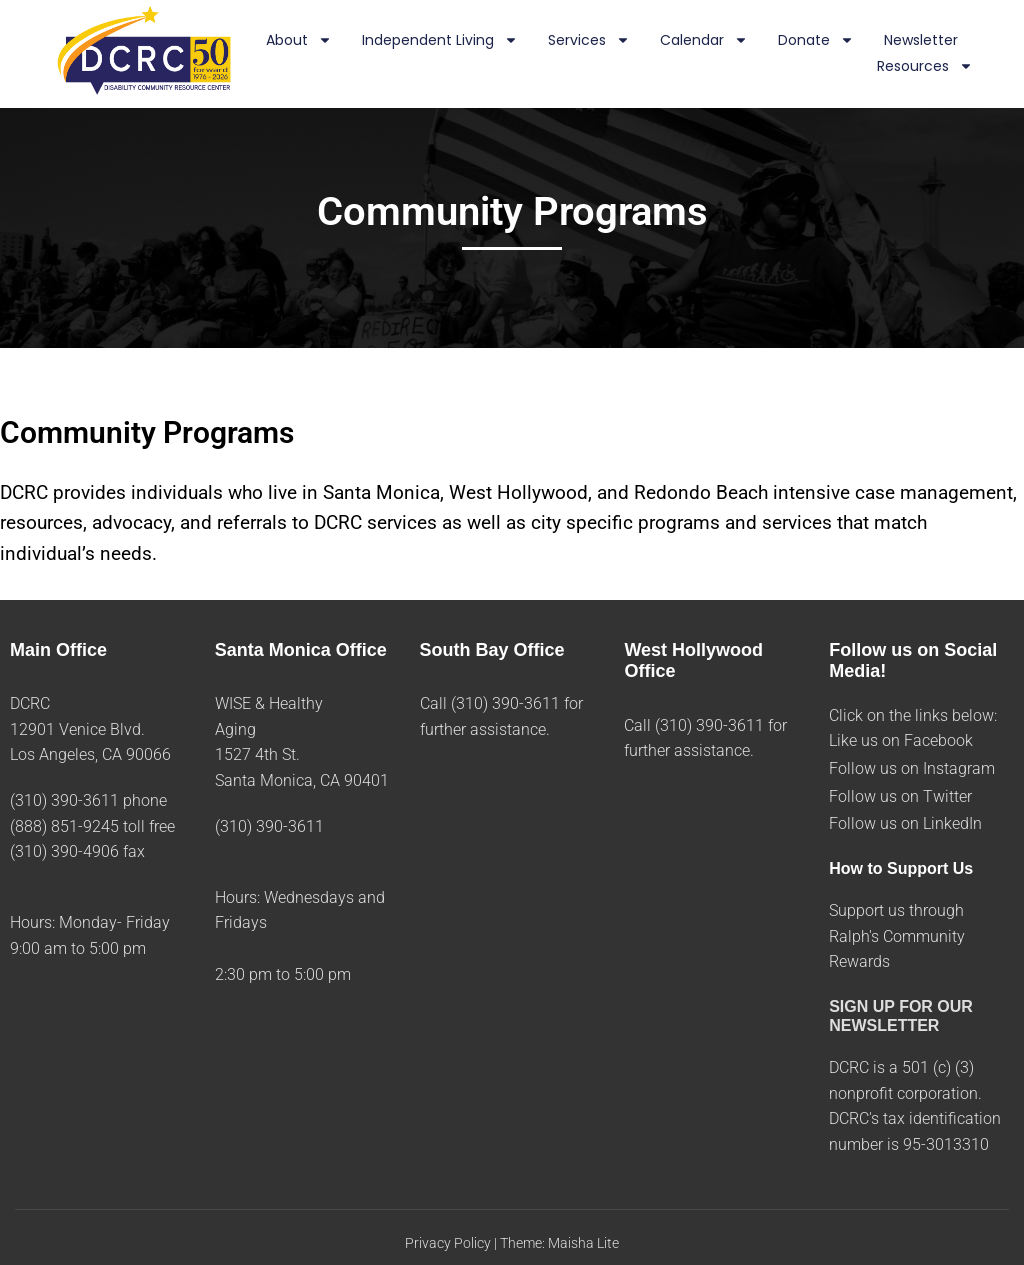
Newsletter (921, 40)
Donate (816, 41)
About (299, 41)
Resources (925, 67)
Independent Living (440, 41)
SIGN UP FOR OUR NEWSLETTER (901, 1016)
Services (589, 41)
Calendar (704, 41)
